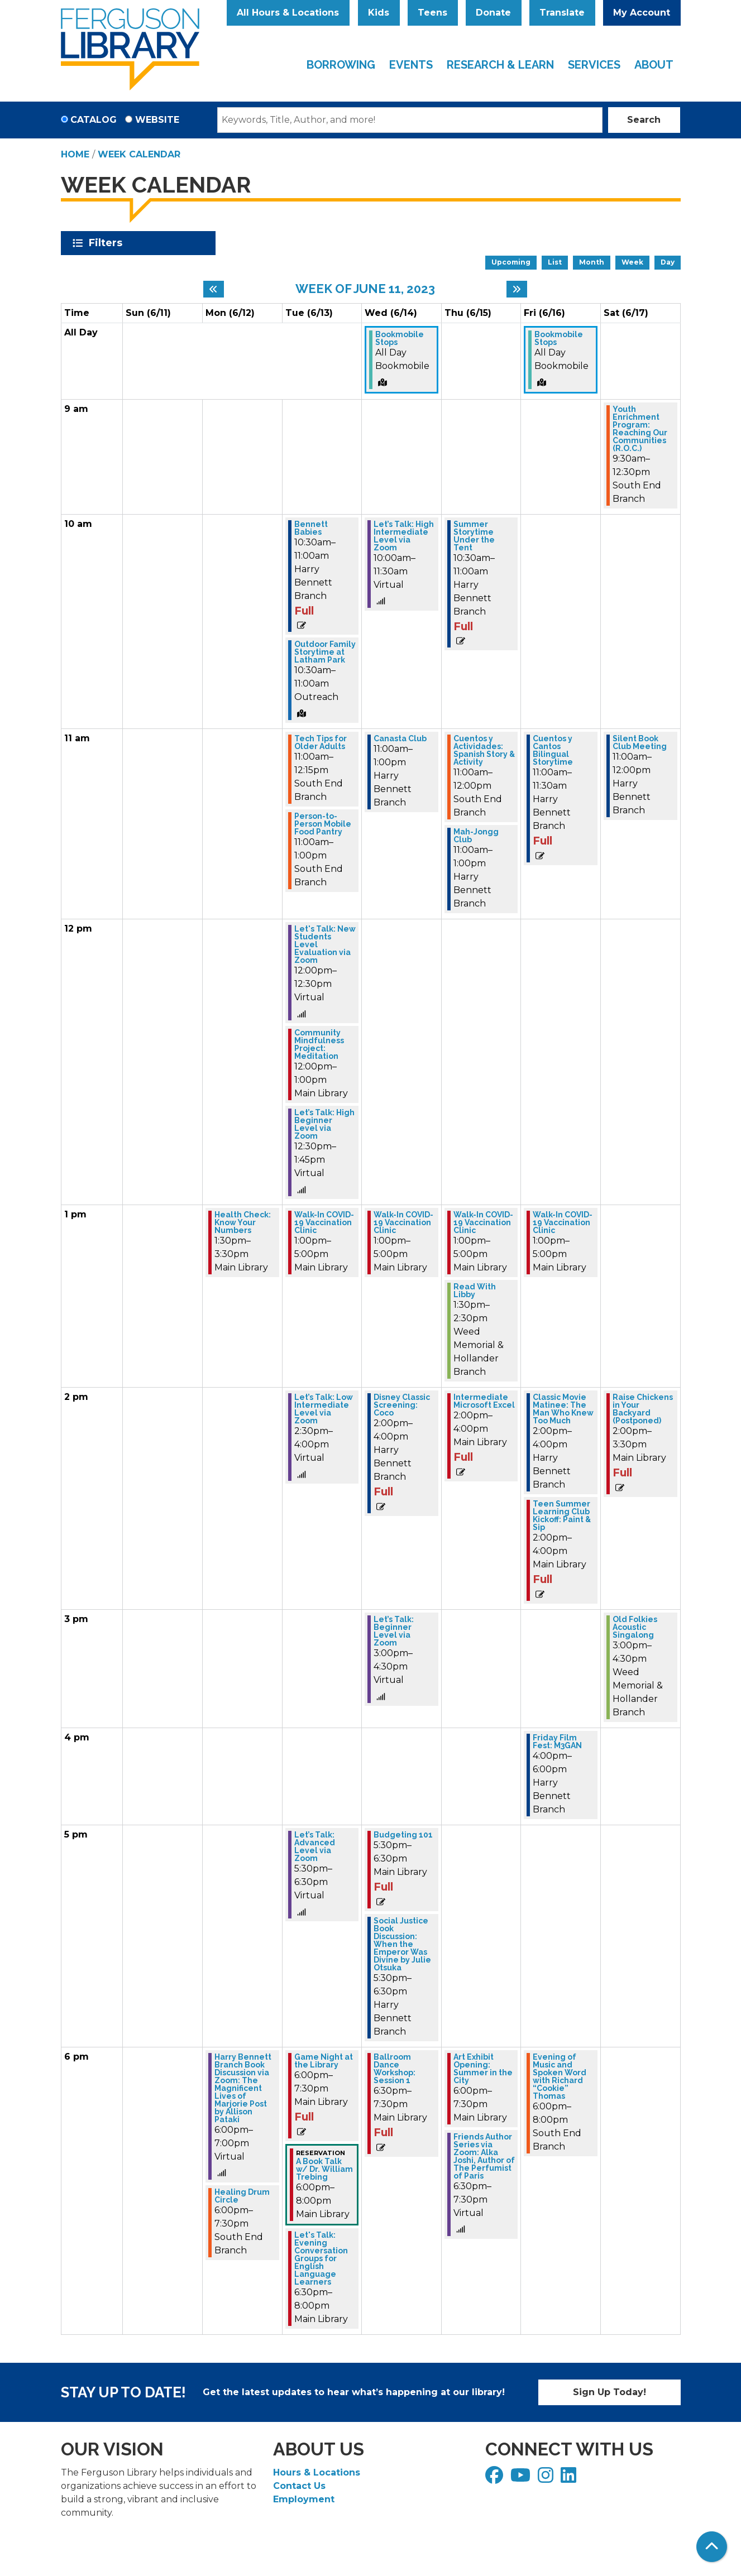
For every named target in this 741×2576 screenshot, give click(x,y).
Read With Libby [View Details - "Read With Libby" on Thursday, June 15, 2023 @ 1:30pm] (474, 1290)
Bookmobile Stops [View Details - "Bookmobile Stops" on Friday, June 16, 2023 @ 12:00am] (558, 338)
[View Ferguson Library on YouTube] (521, 2478)
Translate (562, 12)
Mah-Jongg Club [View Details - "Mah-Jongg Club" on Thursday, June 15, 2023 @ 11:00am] (476, 835)
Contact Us (299, 2486)
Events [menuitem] (411, 64)
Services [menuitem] (594, 64)
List (555, 262)
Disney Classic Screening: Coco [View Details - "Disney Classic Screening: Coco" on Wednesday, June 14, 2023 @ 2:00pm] (402, 1405)
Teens (432, 12)
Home (75, 154)
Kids (378, 12)
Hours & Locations (316, 2472)
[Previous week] (213, 289)
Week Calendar (139, 154)
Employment (303, 2499)
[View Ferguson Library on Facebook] (495, 2478)
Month (591, 262)
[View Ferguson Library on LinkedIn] (570, 2478)
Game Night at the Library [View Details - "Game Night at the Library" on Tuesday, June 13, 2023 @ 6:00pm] (323, 2061)
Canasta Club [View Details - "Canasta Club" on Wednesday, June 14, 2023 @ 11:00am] (400, 738)
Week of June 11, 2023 (365, 288)
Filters (107, 243)
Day (668, 262)
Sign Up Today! (609, 2392)
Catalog (93, 119)
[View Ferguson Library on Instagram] (547, 2478)
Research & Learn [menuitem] (500, 64)
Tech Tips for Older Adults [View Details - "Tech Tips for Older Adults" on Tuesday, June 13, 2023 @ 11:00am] (320, 742)
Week (632, 262)
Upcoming (510, 262)
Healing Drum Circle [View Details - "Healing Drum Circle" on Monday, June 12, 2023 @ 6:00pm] (242, 2196)
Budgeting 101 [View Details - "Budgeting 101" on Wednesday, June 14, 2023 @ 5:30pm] (403, 1835)
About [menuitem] (653, 64)
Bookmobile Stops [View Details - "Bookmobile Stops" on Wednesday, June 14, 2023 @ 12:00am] (399, 338)
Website (157, 119)
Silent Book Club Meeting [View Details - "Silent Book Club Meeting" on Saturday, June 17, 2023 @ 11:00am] (640, 742)
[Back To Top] (711, 2546)
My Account (641, 12)
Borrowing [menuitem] (341, 64)
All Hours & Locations (288, 12)
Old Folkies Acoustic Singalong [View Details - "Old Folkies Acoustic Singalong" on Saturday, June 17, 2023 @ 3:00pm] (635, 1627)
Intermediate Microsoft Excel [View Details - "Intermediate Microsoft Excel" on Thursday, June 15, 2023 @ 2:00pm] (484, 1401)
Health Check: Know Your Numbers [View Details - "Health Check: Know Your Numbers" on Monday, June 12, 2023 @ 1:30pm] (242, 1222)
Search (644, 119)
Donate (493, 12)
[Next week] (516, 289)
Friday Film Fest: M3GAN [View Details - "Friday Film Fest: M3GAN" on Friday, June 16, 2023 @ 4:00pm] (557, 1741)
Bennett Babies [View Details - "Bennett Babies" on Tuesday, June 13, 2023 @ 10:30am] (311, 528)
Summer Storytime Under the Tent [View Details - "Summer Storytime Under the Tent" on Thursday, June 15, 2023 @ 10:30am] (474, 535)
